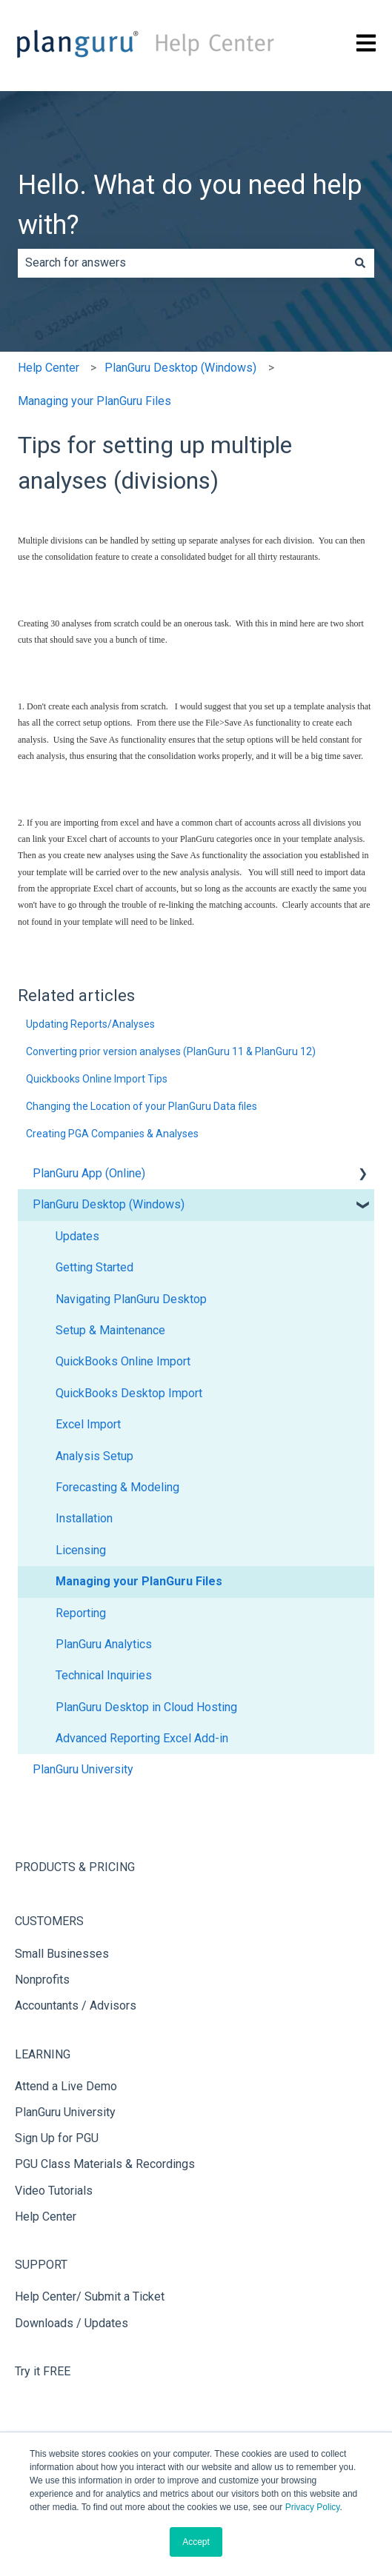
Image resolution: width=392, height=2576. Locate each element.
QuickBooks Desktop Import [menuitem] (129, 1393)
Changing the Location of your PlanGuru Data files (141, 1106)
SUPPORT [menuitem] (41, 2265)
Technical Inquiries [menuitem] (104, 1675)
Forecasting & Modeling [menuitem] (117, 1487)
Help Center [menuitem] (45, 2216)
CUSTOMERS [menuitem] (49, 1921)
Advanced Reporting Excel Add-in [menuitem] (142, 1738)
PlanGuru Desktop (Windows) (180, 368)
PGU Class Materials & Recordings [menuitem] (105, 2164)
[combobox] (182, 263)
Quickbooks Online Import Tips (96, 1079)
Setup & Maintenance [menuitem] (110, 1330)
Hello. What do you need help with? (190, 205)
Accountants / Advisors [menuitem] (75, 2005)
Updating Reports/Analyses (90, 1024)
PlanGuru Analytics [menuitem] (104, 1644)
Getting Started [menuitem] (94, 1267)
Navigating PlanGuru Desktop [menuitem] (131, 1299)
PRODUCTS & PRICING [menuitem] (75, 1867)
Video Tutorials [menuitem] (54, 2191)
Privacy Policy (312, 2507)
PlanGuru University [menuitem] (83, 1769)
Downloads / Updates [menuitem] (71, 2323)
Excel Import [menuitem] (88, 1424)
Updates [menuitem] (77, 1236)
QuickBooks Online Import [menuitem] (123, 1361)
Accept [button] (196, 2542)
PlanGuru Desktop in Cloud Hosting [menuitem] (146, 1707)
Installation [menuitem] (84, 1518)
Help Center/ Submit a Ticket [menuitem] (90, 2296)
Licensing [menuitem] (81, 1550)
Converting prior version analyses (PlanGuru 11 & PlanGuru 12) (171, 1051)
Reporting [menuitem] (81, 1613)
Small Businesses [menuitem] (62, 1954)
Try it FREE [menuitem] (42, 2371)
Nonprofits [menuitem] (42, 1980)
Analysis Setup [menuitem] (94, 1456)
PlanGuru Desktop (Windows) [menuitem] (109, 1204)
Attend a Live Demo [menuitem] (66, 2086)
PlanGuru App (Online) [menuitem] (89, 1173)
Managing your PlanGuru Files (94, 401)
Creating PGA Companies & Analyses (112, 1134)
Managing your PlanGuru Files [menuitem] (139, 1581)
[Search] (360, 263)
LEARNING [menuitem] (42, 2054)
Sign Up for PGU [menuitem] (57, 2138)
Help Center (48, 368)
